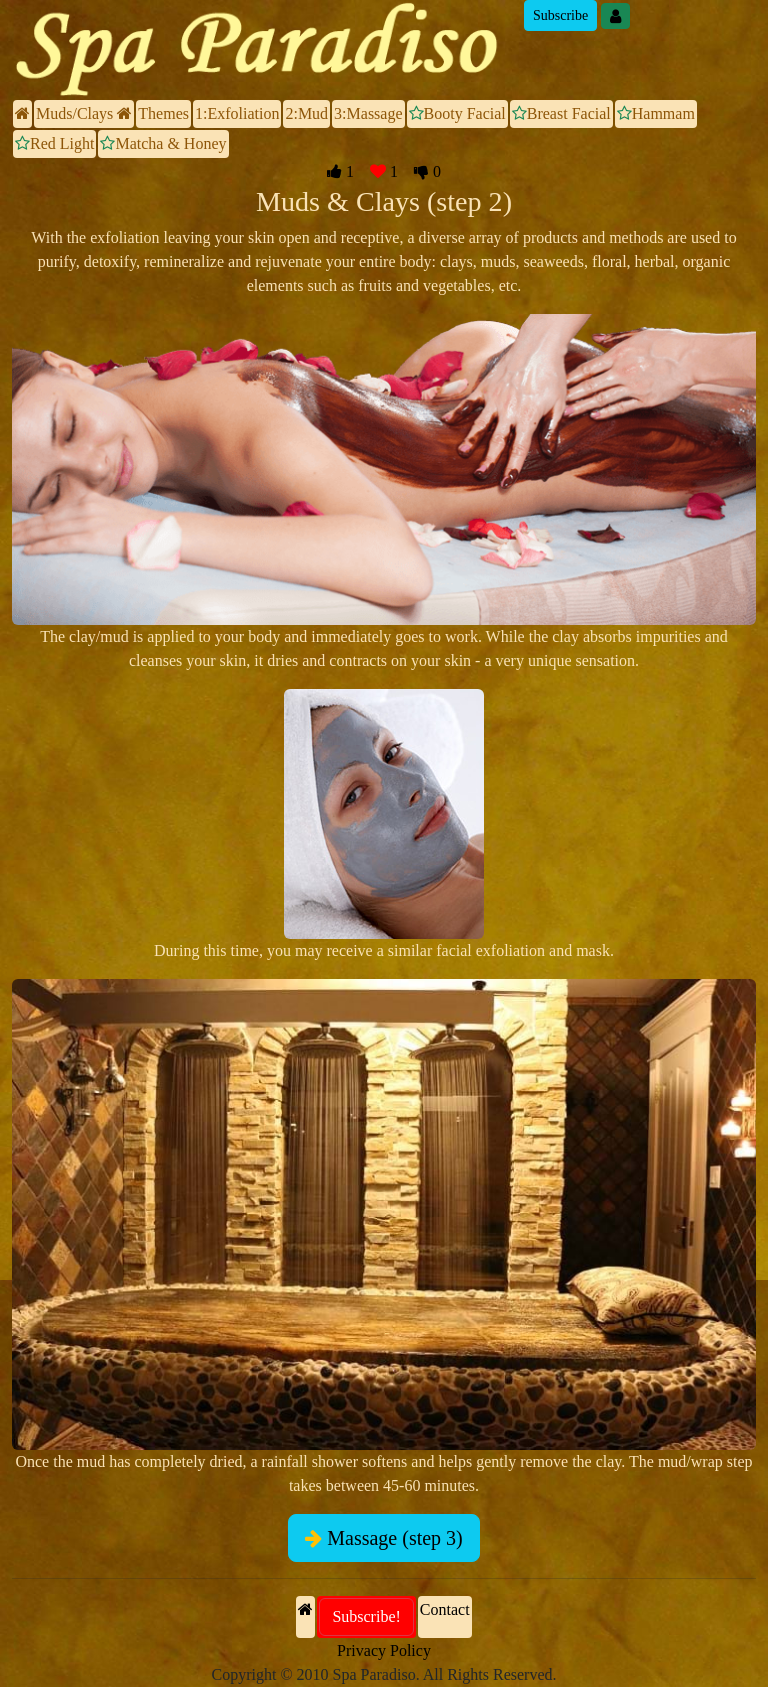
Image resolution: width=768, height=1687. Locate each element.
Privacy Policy (384, 1650)
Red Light (54, 143)
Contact (445, 1609)
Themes (163, 113)
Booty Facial (457, 113)
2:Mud (306, 113)
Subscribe (560, 15)
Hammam (656, 113)
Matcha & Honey (163, 143)
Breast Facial (561, 113)
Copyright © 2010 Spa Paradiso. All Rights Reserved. (383, 1674)
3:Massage (368, 113)
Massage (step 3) (384, 1538)
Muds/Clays (84, 113)
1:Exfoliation (237, 113)
